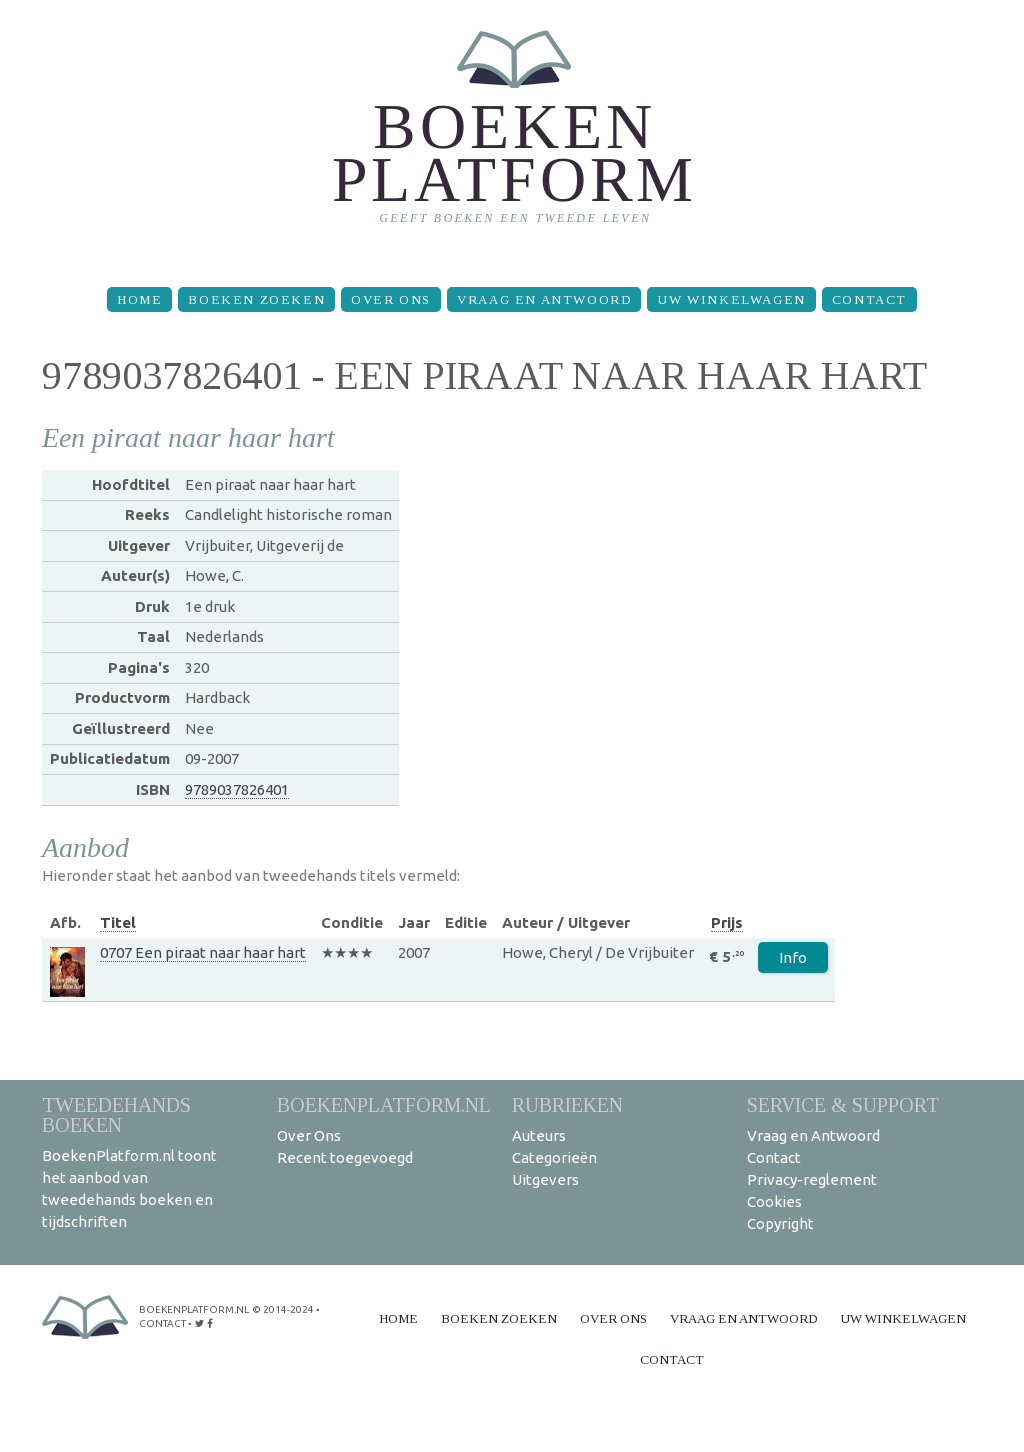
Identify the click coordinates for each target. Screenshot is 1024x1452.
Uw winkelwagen (731, 299)
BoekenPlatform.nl (384, 1104)
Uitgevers (545, 1179)
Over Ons (391, 299)
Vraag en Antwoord (544, 299)
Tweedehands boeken (116, 1114)
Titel (118, 922)
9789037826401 (237, 789)
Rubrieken (567, 1104)
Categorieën (554, 1157)
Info (793, 957)
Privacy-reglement (812, 1179)
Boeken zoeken (256, 299)
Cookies (774, 1201)
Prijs (727, 922)
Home (139, 299)
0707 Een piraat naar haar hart (203, 952)
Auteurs (539, 1135)
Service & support (843, 1104)
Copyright (780, 1223)
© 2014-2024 (283, 1309)
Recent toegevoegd (345, 1157)
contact (162, 1323)
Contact (869, 299)
